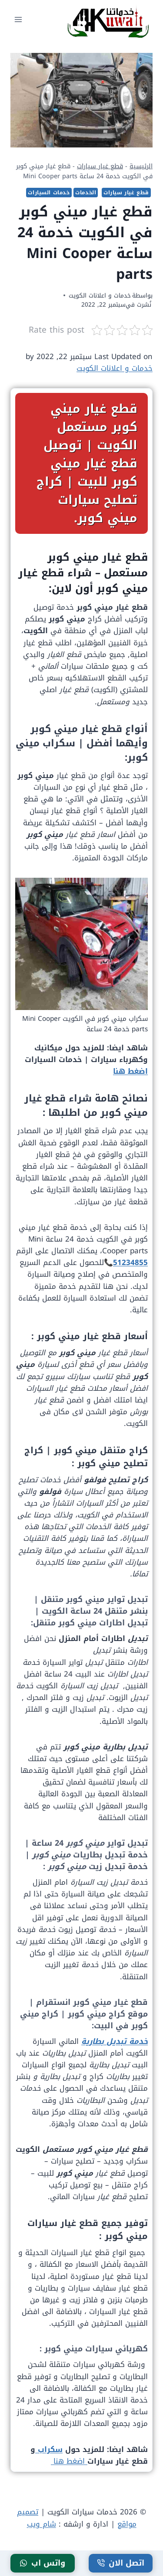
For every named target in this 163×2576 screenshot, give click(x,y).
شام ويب (41, 2524)
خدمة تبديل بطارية (114, 2041)
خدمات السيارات (49, 192)
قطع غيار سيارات (100, 166)
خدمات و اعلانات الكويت (100, 295)
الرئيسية (141, 166)
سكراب (49, 2449)
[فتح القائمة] (18, 19)
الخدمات (85, 192)
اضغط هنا (130, 1071)
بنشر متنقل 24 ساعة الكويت (95, 1611)
